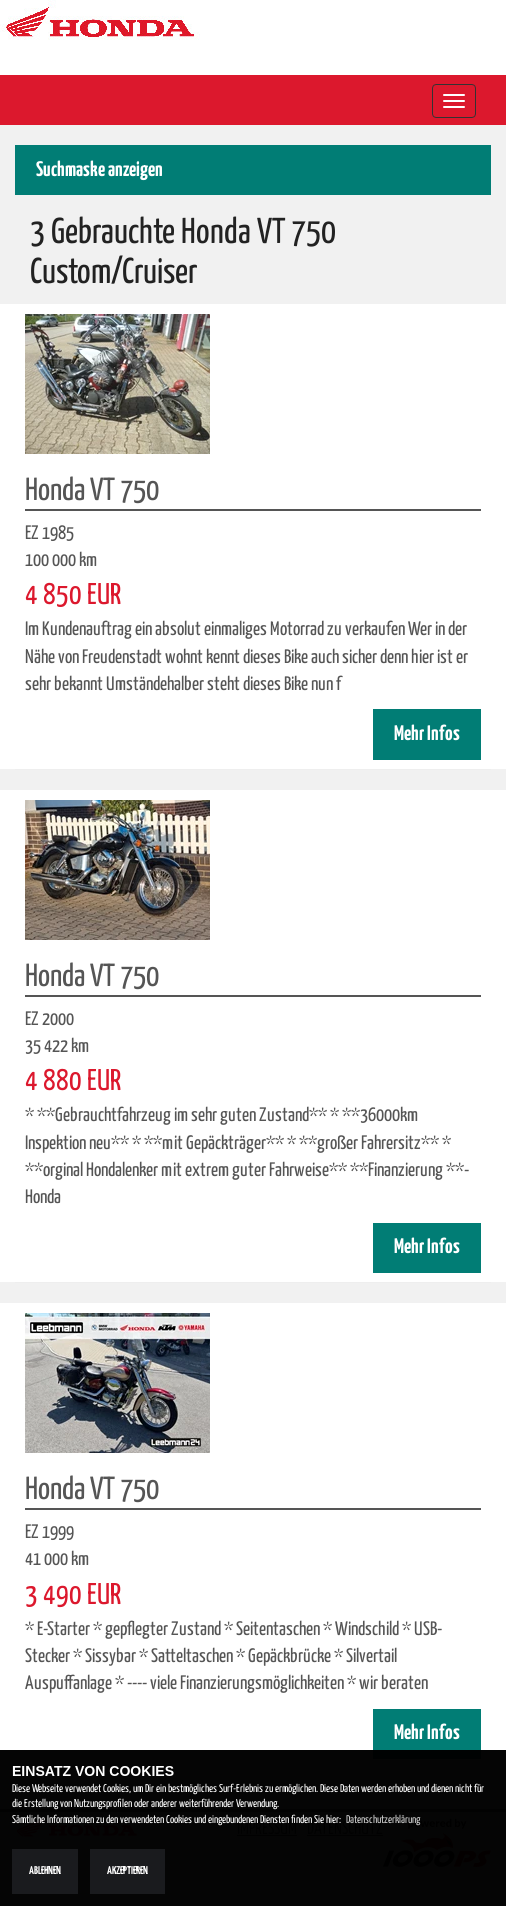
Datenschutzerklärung (383, 1820)
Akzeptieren (127, 1871)
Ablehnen (45, 1871)
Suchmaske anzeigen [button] (99, 170)
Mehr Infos (427, 734)
